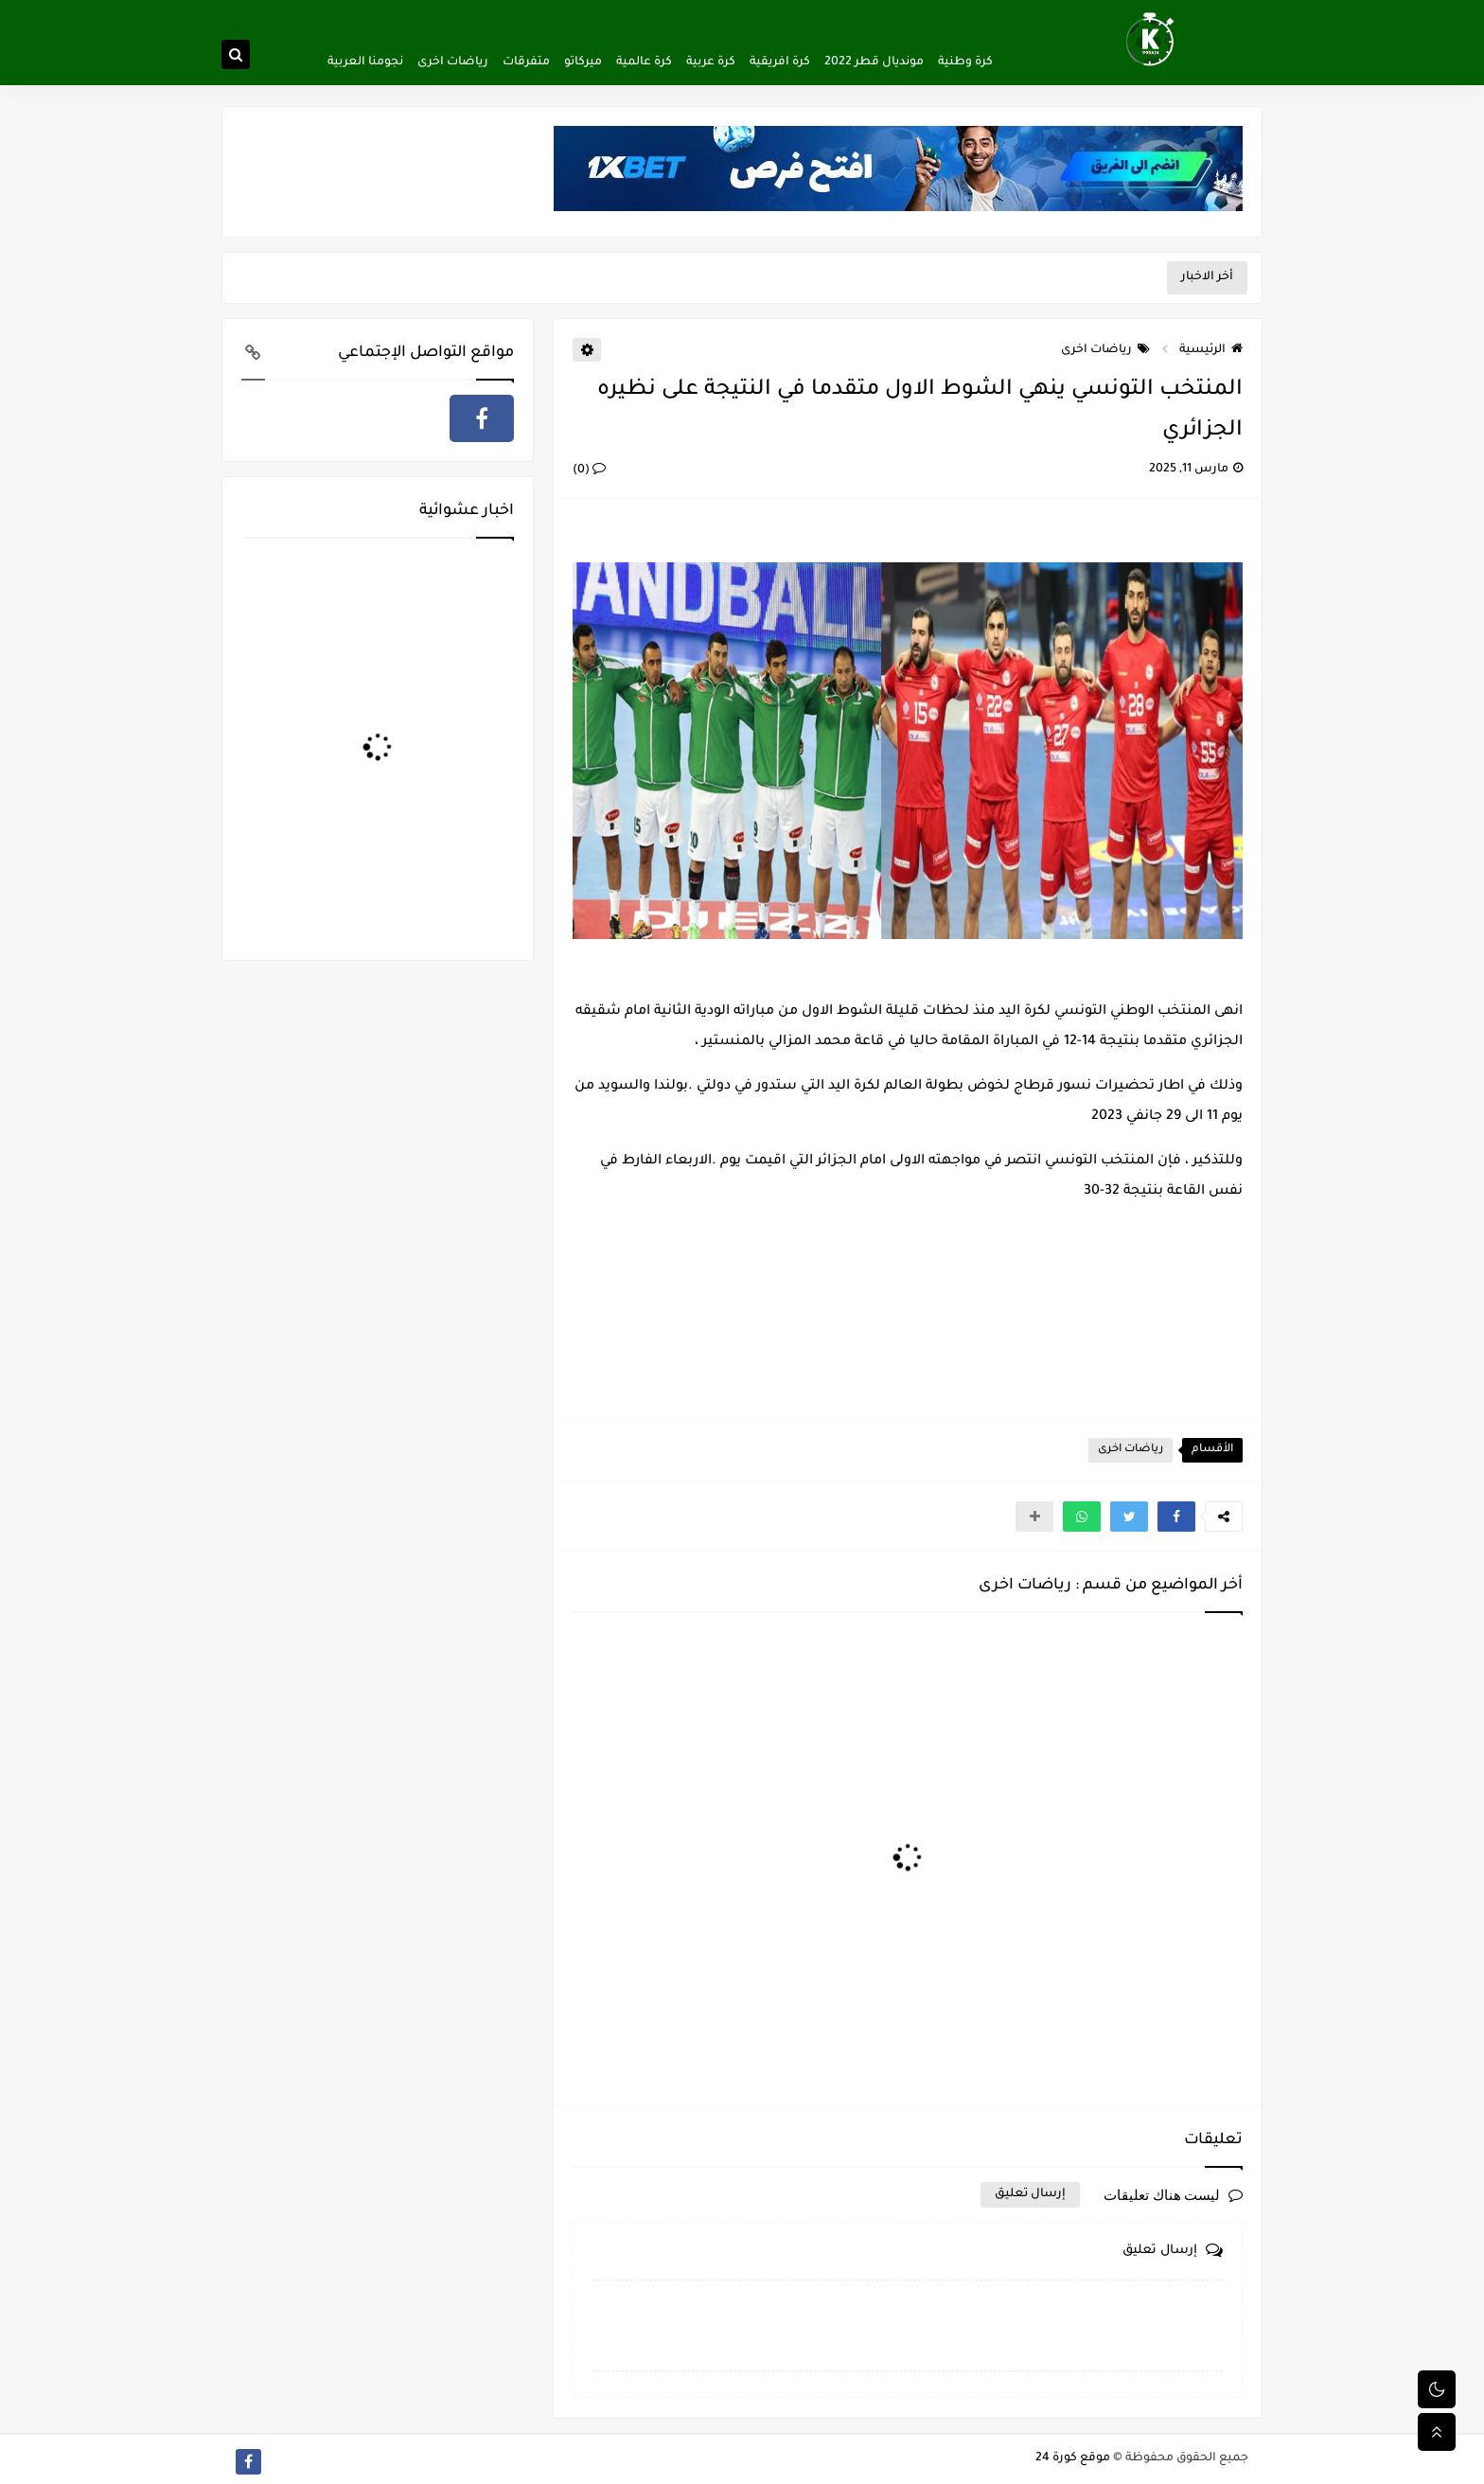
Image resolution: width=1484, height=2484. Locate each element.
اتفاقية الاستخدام (772, 15)
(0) (589, 470)
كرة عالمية (644, 62)
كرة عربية (710, 62)
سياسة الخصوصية (868, 15)
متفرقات (526, 62)
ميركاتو (583, 62)
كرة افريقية (780, 62)
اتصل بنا (700, 15)
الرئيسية (1211, 350)
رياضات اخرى (452, 62)
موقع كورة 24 (1072, 2458)
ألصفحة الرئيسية (964, 15)
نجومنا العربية (365, 62)
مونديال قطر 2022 (874, 62)
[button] (1176, 1516)
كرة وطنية (965, 62)
